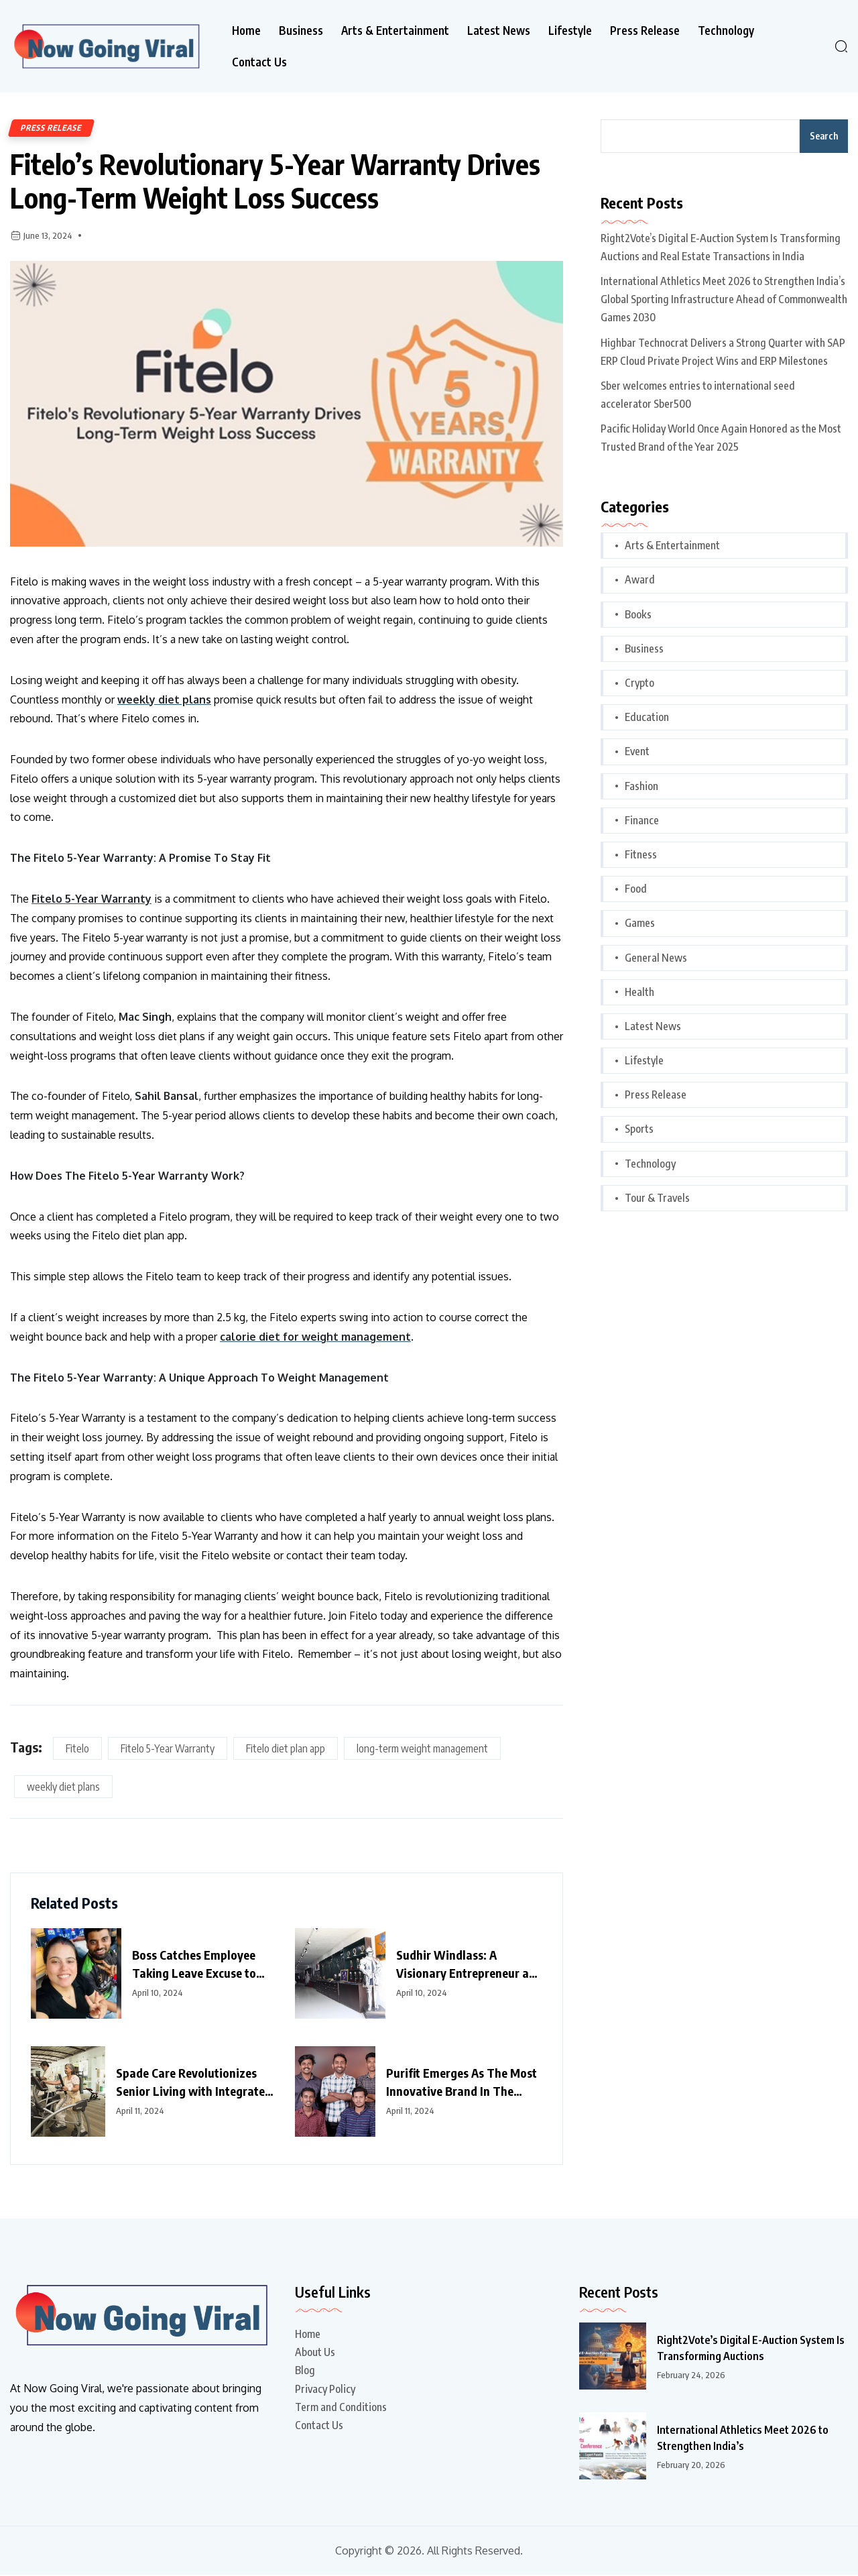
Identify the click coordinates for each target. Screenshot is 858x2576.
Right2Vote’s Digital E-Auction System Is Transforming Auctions (748, 2349)
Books (638, 614)
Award (640, 579)
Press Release (645, 30)
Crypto (639, 682)
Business (301, 30)
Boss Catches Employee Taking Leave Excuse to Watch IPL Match (194, 1965)
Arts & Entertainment (395, 30)
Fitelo (77, 1749)
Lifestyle (570, 30)
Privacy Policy (325, 2389)
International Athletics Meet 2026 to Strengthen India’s (740, 2439)
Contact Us (259, 62)
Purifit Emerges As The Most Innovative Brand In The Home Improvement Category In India (464, 2083)
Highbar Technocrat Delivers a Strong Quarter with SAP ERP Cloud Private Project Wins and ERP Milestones (723, 352)
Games (640, 923)
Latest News (498, 30)
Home (246, 30)
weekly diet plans (63, 1788)
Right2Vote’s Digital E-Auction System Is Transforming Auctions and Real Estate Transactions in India (721, 247)
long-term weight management (422, 1749)
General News (656, 957)
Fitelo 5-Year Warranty (167, 1749)
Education (647, 717)
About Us (315, 2353)
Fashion (641, 786)
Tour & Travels (657, 1198)
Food (636, 888)
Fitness (641, 854)
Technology (726, 30)
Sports (639, 1128)
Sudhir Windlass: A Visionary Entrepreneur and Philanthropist (469, 1965)
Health (639, 992)
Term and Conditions (341, 2407)
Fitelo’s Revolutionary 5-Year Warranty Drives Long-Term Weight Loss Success (278, 181)
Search (824, 136)
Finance (642, 820)
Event (637, 751)
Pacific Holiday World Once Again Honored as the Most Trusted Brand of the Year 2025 (721, 437)
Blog (305, 2371)
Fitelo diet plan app (285, 1749)
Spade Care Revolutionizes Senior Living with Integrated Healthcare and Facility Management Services (193, 2083)
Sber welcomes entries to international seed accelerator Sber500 (698, 394)
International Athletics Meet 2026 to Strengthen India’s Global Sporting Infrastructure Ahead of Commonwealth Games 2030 (724, 299)
